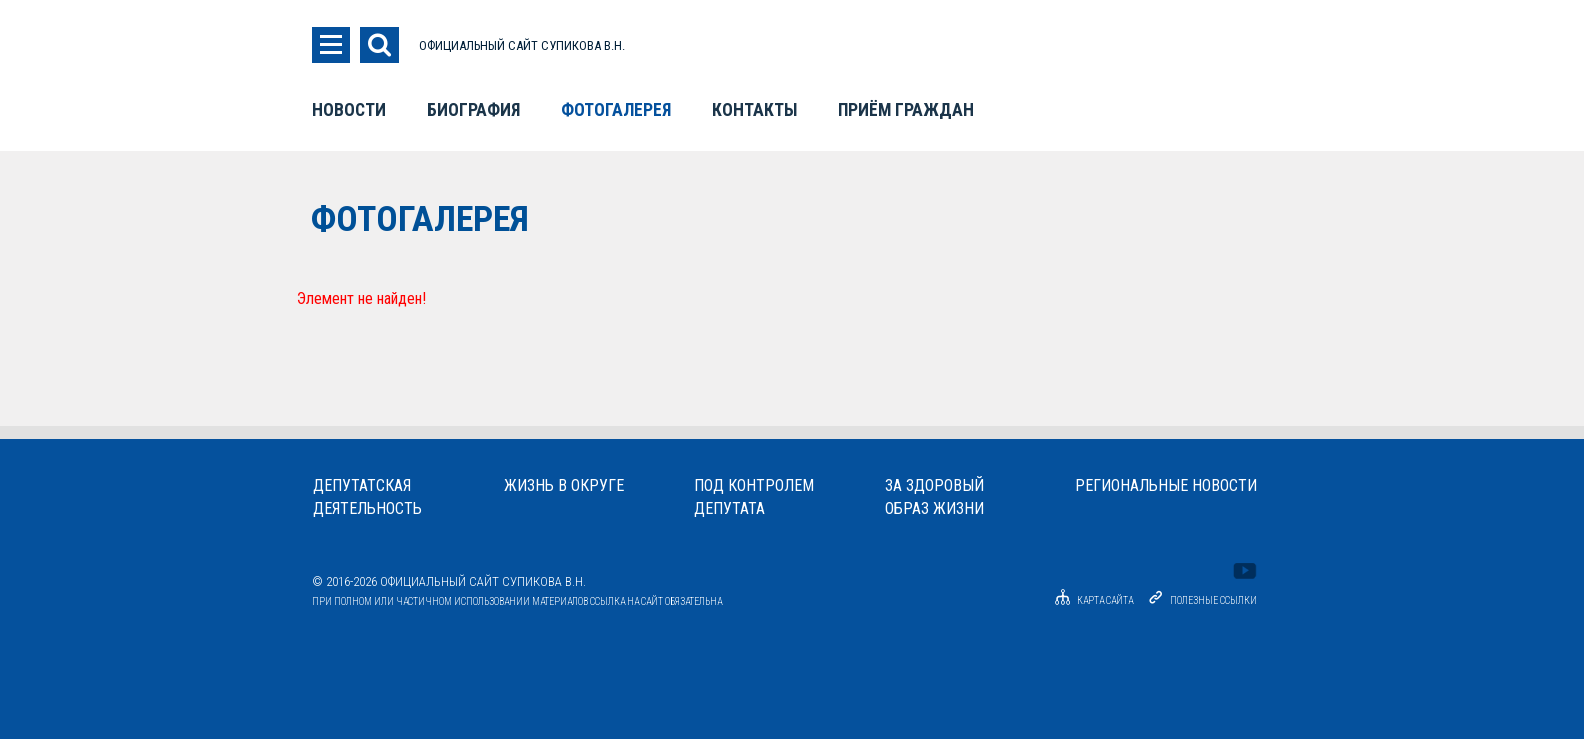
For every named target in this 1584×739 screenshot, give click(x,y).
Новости (349, 110)
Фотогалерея (616, 110)
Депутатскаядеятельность (367, 497)
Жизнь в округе (564, 485)
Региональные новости (1166, 485)
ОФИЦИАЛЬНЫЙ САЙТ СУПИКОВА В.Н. (522, 45)
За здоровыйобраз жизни (934, 497)
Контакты (754, 110)
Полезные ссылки (1213, 600)
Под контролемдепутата (754, 497)
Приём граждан (906, 110)
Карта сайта (1091, 600)
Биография (473, 110)
